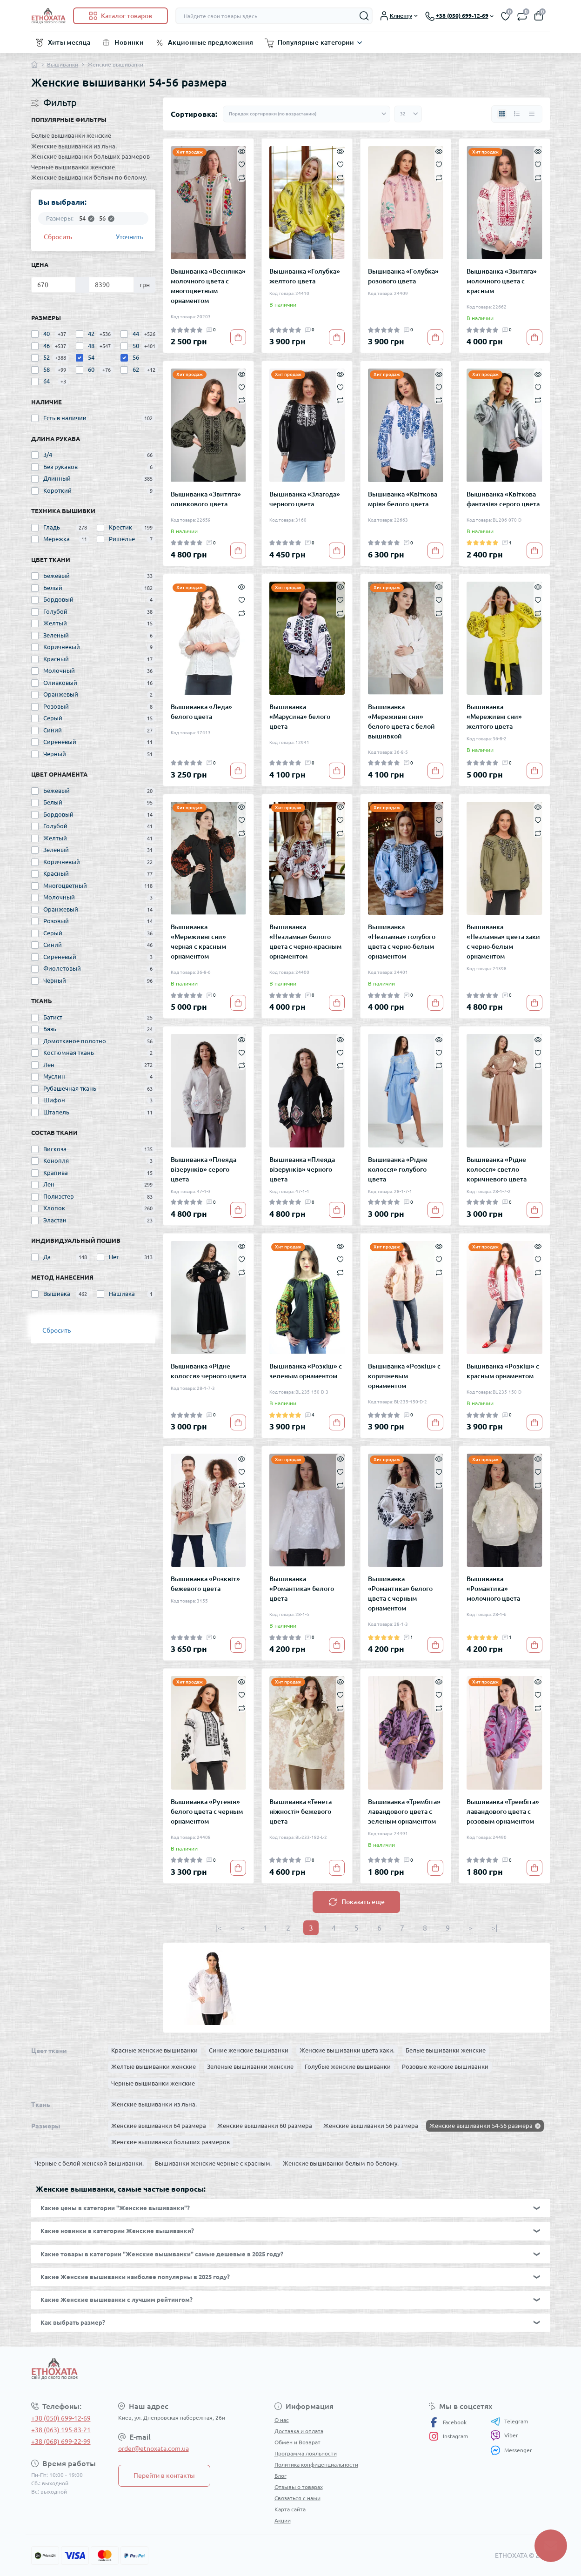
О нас (281, 2420)
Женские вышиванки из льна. (74, 146)
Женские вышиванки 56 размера (370, 2125)
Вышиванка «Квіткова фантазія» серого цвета (503, 499)
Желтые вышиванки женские (153, 2066)
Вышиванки (62, 64)
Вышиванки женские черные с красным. (213, 2163)
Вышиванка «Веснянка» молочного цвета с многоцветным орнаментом (208, 286)
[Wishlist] (241, 164)
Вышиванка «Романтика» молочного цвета (493, 1588)
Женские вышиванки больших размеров (90, 156)
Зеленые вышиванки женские (250, 2066)
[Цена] (53, 285)
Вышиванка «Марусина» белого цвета (299, 716)
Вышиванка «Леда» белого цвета (201, 711)
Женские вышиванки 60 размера (264, 2125)
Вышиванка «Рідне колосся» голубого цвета (397, 1169)
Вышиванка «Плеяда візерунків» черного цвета (302, 1169)
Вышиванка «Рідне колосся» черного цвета (208, 1371)
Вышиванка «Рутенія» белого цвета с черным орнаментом (207, 1811)
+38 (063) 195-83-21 (61, 2430)
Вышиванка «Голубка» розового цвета (403, 276)
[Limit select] (408, 114)
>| (494, 1928)
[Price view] (531, 114)
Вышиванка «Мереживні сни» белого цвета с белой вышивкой (401, 721)
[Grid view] (502, 114)
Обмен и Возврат (297, 2442)
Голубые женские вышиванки (348, 2066)
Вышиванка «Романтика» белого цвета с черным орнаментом (400, 1593)
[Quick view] (241, 150)
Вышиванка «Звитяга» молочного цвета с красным (502, 281)
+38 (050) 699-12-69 (61, 2418)
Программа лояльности (305, 2453)
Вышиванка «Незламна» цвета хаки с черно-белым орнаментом (503, 941)
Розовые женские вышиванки (445, 2066)
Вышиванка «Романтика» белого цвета (301, 1588)
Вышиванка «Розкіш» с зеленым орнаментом (305, 1371)
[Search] (364, 15)
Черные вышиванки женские (73, 167)
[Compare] (241, 177)
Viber (504, 2435)
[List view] (516, 114)
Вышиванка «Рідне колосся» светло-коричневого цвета (497, 1169)
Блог (280, 2476)
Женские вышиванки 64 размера (158, 2125)
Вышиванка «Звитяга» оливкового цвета (206, 499)
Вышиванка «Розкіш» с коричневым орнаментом (404, 1375)
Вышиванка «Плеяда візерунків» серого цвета (203, 1169)
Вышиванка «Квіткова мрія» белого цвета (402, 499)
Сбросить (58, 237)
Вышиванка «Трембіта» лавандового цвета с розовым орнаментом (503, 1811)
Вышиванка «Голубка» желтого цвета (304, 276)
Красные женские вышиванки (154, 2050)
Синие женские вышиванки (248, 2050)
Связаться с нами (297, 2498)
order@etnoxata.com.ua (153, 2448)
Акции (282, 2520)
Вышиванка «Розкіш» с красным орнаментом (503, 1371)
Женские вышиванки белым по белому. (89, 177)
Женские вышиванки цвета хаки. (347, 2050)
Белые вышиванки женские (71, 135)
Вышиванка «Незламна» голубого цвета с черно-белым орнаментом (401, 941)
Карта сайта (290, 2509)
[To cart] (238, 337)
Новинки (129, 42)
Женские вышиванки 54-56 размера (481, 2125)
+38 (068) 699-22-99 (61, 2441)
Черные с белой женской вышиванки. (89, 2163)
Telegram (509, 2421)
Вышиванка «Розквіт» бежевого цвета (205, 1583)
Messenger (511, 2450)
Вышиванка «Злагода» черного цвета (304, 499)
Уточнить (129, 237)
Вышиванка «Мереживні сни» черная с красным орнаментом (198, 941)
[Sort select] (306, 114)
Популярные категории (316, 42)
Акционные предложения (211, 42)
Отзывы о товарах (298, 2487)
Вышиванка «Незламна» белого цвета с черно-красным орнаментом (305, 941)
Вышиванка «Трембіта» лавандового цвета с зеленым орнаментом (404, 1811)
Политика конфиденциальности (316, 2465)
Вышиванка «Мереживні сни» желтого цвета (494, 716)
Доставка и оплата (298, 2431)
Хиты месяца (69, 42)
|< (219, 1928)
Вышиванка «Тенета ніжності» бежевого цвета (300, 1811)
